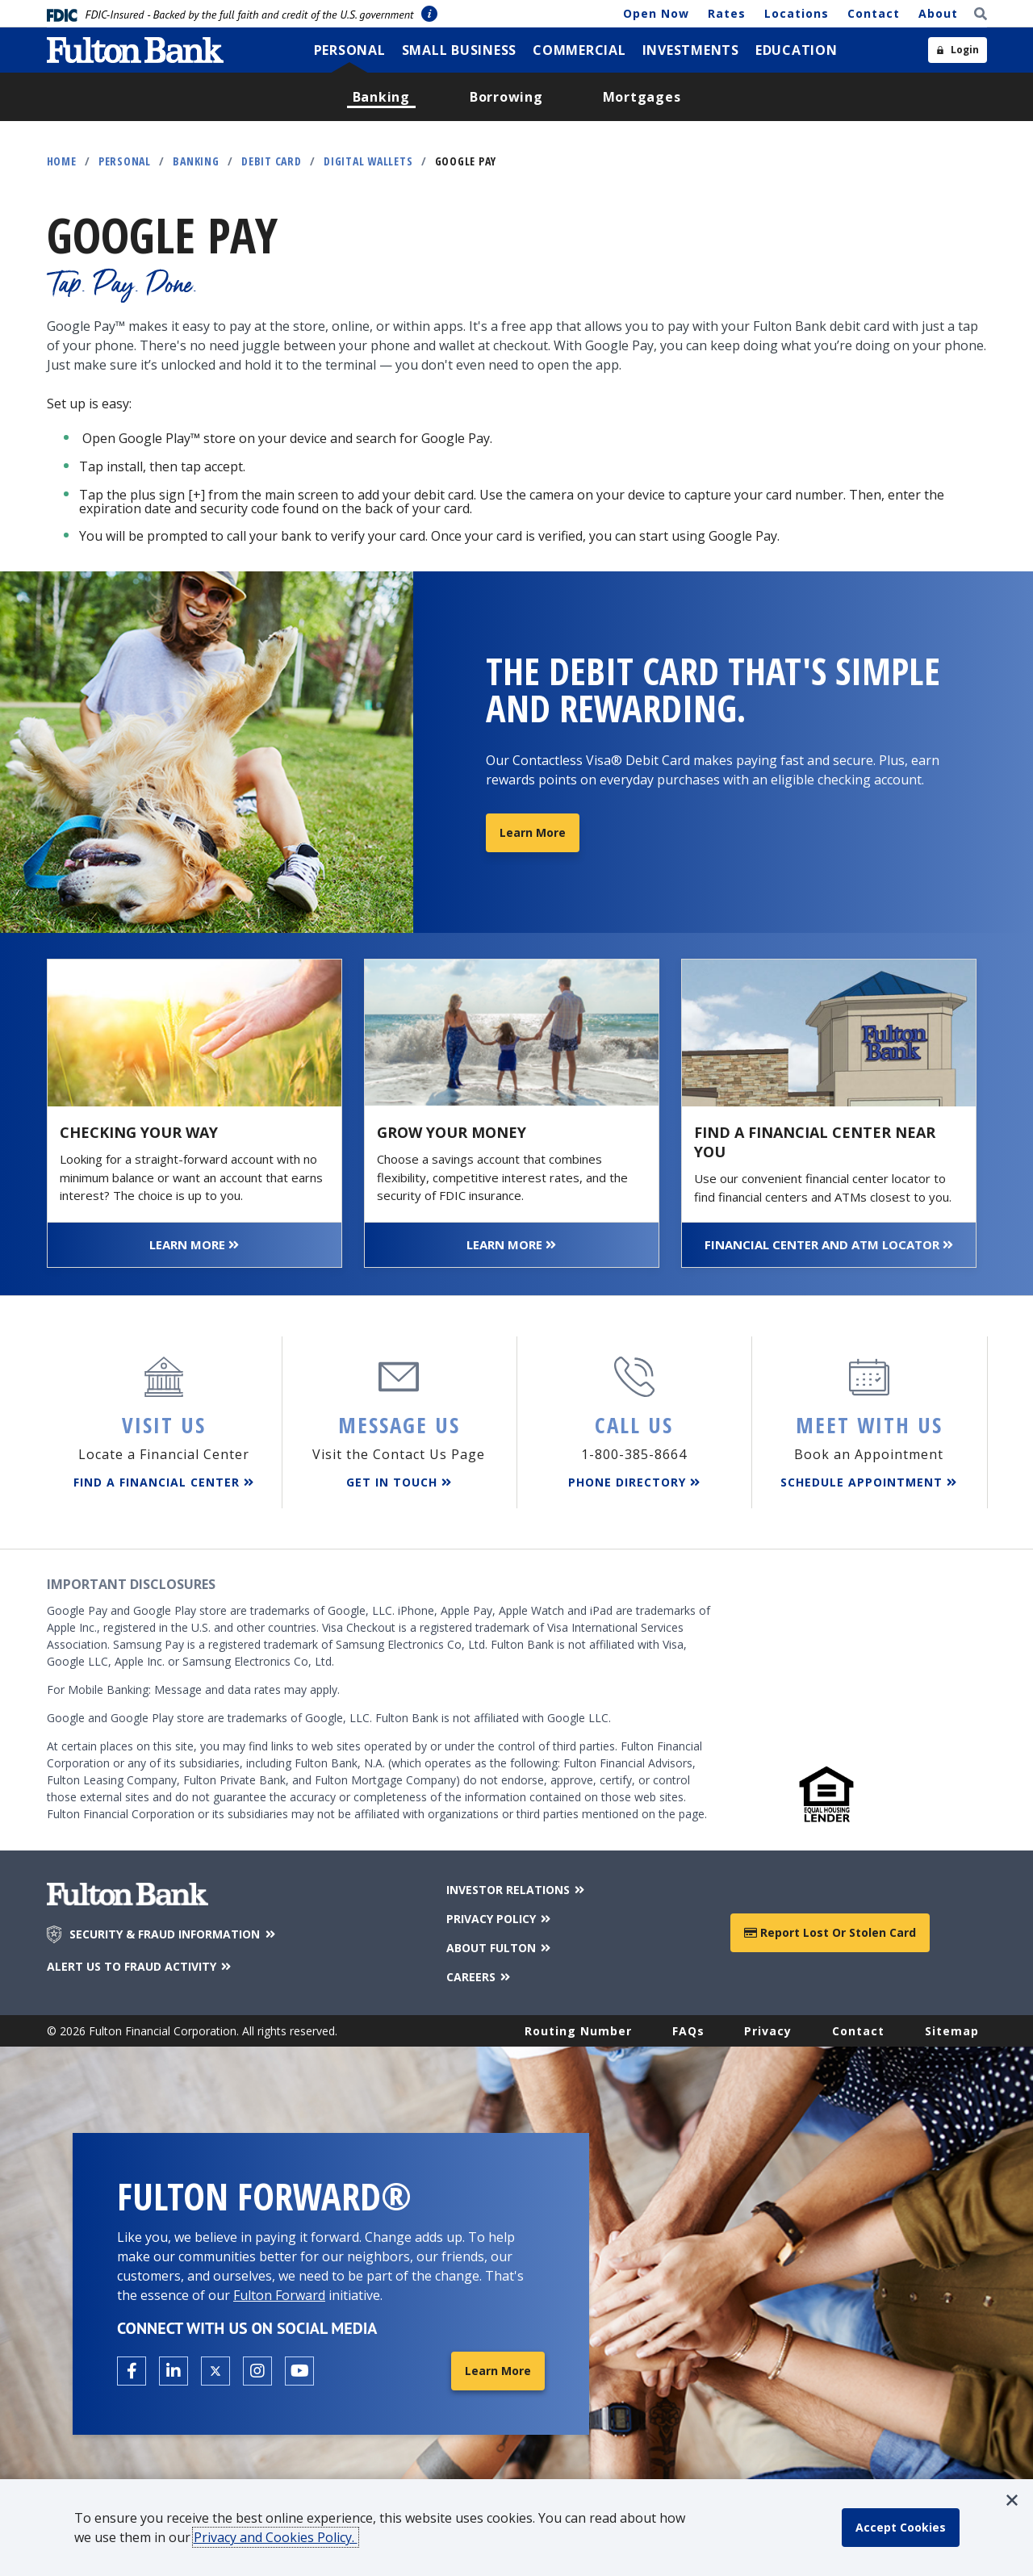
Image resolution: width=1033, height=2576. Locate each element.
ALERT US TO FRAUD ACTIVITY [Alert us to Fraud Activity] (140, 1966)
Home (62, 161)
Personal (124, 161)
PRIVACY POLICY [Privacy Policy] (500, 1918)
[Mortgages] (642, 97)
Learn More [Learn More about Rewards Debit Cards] (533, 832)
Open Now (656, 13)
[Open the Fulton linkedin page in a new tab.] (173, 2371)
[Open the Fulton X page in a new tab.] (215, 2371)
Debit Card (271, 161)
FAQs (688, 2031)
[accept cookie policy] (901, 2527)
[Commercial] (579, 50)
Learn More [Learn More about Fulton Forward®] (498, 2370)
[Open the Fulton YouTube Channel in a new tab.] (299, 2371)
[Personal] (350, 50)
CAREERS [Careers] (479, 1976)
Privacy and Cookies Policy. (276, 2537)
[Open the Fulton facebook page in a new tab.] (131, 2371)
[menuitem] (350, 50)
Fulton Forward (279, 2295)
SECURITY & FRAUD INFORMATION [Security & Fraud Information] (173, 1934)
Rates (727, 13)
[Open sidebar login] (957, 50)
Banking (196, 161)
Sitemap (952, 2031)
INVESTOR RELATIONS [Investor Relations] (517, 1889)
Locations (796, 13)
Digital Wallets (368, 161)
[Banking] (381, 97)
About (938, 13)
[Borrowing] (506, 97)
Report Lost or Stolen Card (830, 1932)
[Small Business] (459, 50)
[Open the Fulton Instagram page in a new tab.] (257, 2371)
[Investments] (690, 50)
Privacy (768, 2031)
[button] (1012, 2500)
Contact (873, 13)
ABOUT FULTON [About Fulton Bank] (500, 1947)
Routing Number (578, 2031)
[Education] (796, 50)
